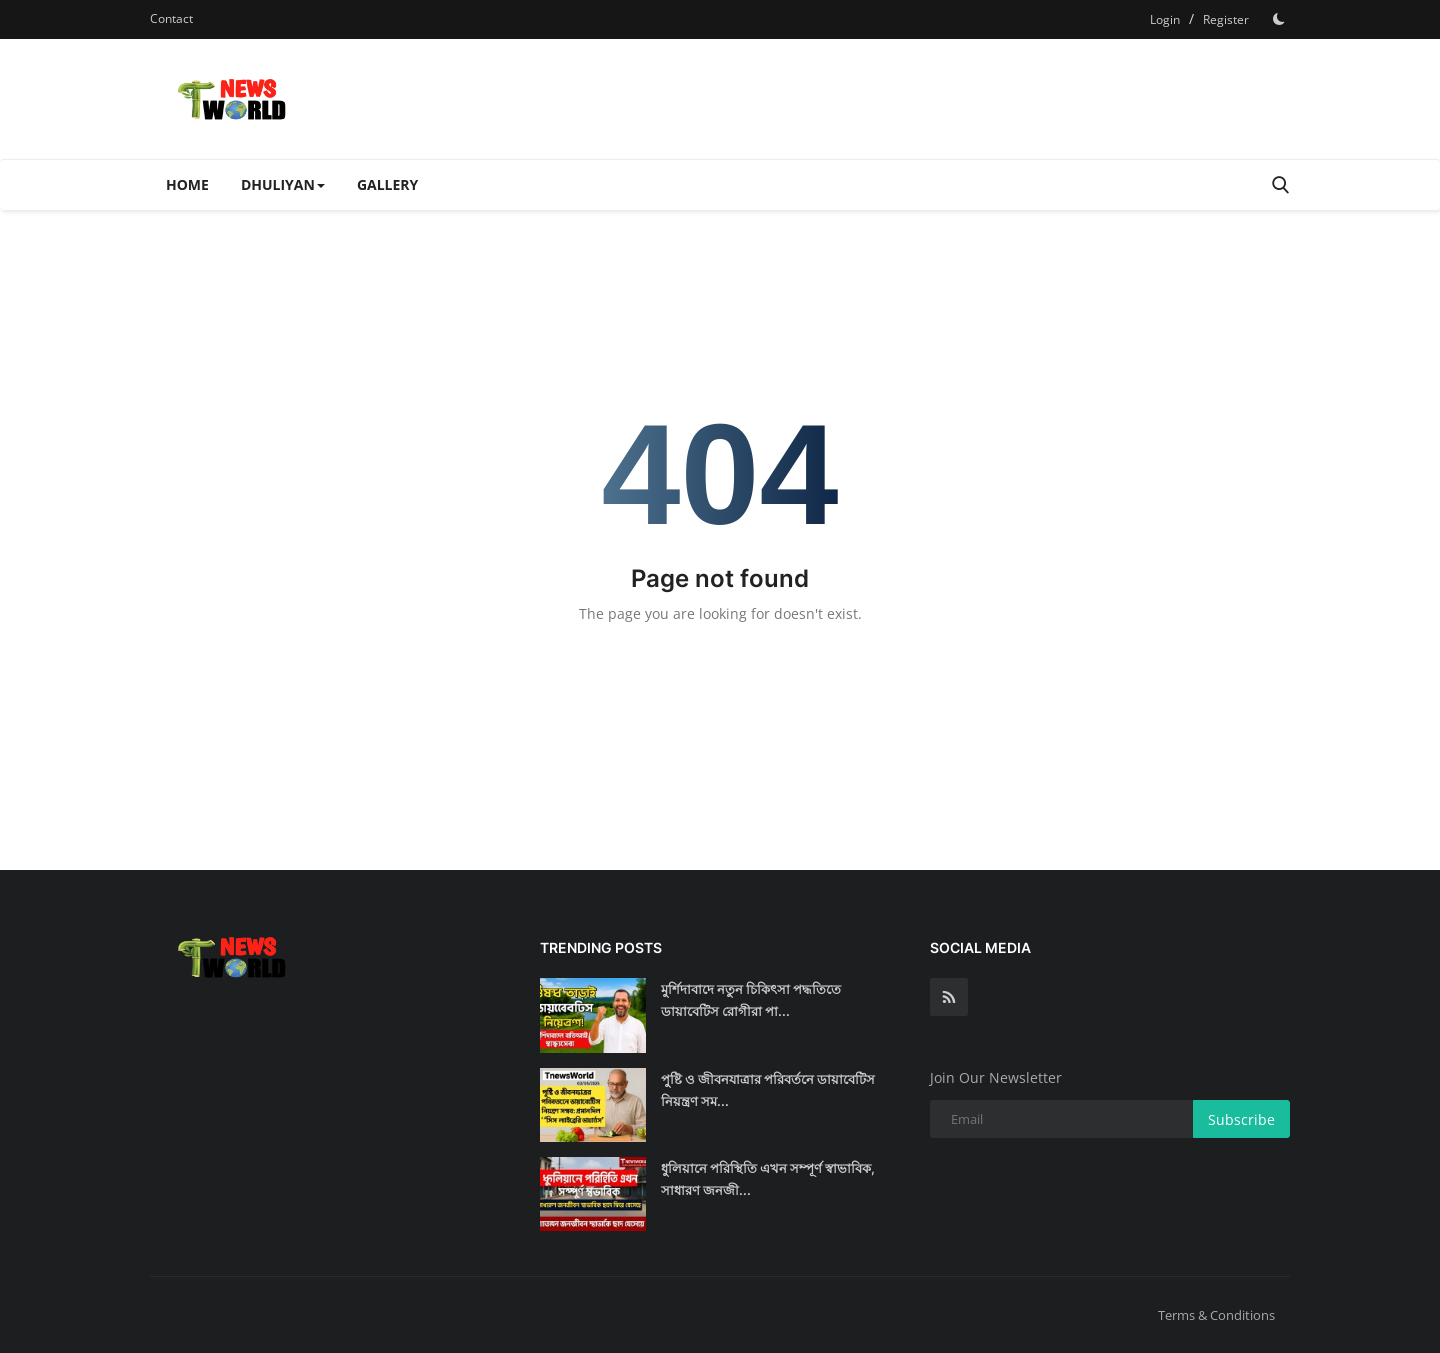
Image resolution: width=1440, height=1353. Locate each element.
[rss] (949, 997)
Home (187, 184)
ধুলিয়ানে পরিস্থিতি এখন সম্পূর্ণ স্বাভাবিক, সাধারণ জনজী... (768, 1179)
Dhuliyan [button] (283, 184)
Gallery (387, 184)
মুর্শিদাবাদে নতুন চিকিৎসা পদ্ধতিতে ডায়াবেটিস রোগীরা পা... (751, 1000)
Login (1165, 19)
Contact (171, 18)
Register (1226, 19)
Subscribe (1241, 1119)
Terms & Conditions (1216, 1315)
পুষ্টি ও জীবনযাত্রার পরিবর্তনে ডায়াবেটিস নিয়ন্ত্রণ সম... (768, 1090)
